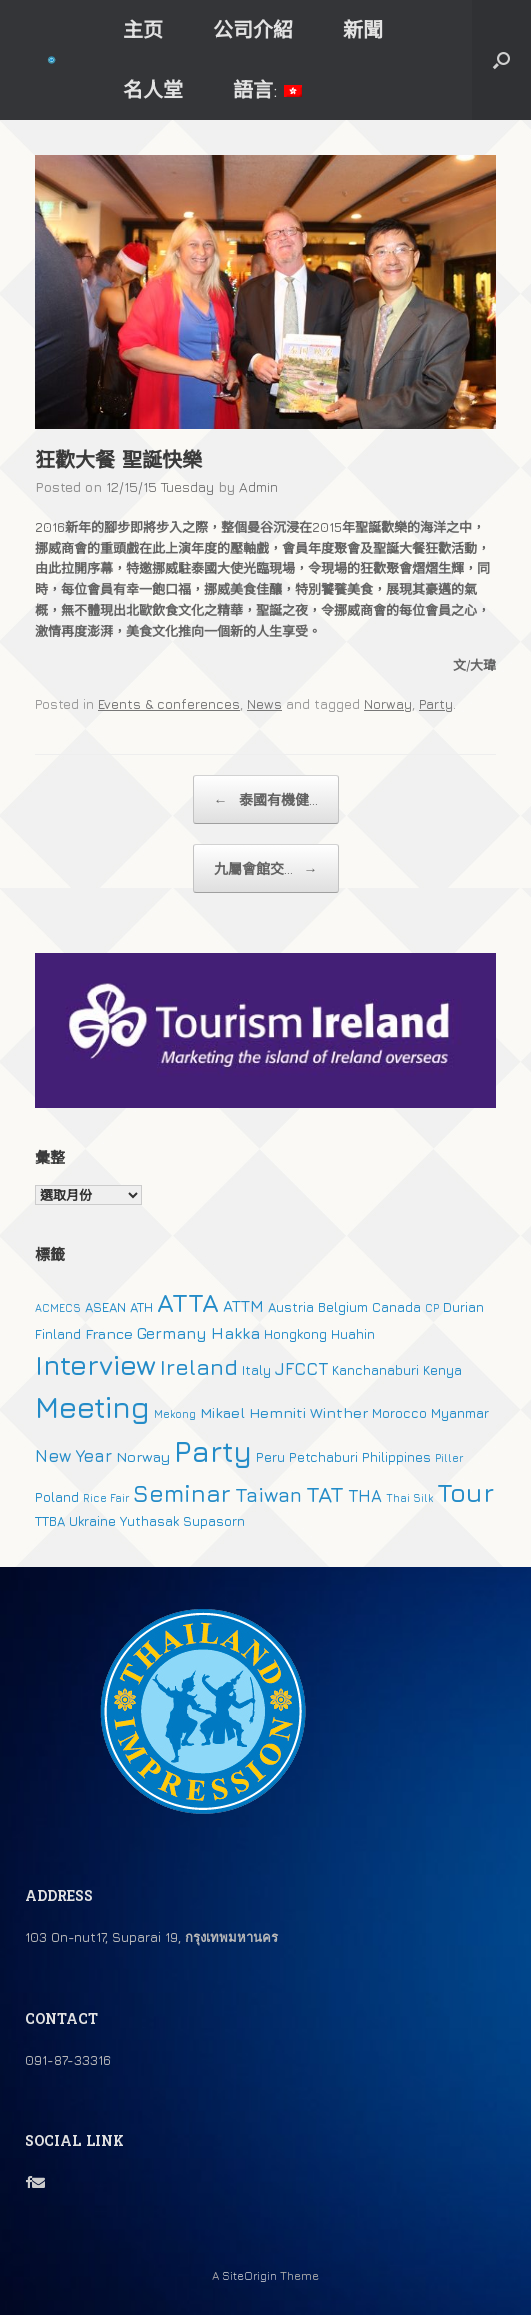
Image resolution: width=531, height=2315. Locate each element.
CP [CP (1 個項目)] (432, 1308)
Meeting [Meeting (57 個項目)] (92, 1407)
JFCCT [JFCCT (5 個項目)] (301, 1369)
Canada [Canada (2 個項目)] (396, 1307)
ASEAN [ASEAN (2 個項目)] (105, 1307)
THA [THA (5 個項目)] (365, 1496)
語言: (267, 89)
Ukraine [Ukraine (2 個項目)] (92, 1521)
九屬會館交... (266, 868)
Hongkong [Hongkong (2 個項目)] (295, 1334)
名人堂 (153, 89)
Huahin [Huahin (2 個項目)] (353, 1334)
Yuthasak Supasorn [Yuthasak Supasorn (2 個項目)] (182, 1521)
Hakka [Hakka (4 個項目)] (235, 1333)
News (264, 704)
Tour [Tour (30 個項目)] (465, 1492)
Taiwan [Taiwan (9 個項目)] (268, 1494)
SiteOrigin (249, 2276)
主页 (143, 29)
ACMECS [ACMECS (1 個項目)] (58, 1308)
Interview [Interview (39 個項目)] (95, 1365)
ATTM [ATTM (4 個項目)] (243, 1306)
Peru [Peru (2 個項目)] (270, 1457)
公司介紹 (253, 29)
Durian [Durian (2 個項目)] (463, 1307)
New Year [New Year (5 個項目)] (73, 1456)
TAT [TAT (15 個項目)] (325, 1494)
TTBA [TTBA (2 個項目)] (50, 1521)
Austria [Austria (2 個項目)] (291, 1307)
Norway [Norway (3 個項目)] (143, 1456)
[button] (501, 60)
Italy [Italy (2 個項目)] (256, 1370)
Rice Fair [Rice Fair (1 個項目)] (106, 1498)
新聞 (363, 29)
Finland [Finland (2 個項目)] (58, 1334)
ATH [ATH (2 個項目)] (141, 1307)
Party (436, 704)
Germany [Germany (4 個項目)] (172, 1333)
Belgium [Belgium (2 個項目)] (343, 1307)
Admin (258, 486)
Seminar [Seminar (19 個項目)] (182, 1493)
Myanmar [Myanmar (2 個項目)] (460, 1413)
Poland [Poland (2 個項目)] (57, 1497)
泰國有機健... (266, 799)
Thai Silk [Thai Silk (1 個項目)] (409, 1498)
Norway (388, 704)
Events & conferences (169, 704)
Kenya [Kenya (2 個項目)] (442, 1370)
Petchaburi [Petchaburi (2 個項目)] (323, 1457)
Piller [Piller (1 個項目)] (449, 1458)
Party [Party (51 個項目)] (213, 1451)
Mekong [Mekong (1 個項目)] (175, 1414)
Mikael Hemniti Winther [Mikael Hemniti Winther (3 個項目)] (284, 1412)
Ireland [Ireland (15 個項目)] (199, 1367)
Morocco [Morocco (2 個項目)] (399, 1413)
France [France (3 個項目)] (109, 1333)
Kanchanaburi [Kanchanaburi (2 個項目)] (375, 1370)
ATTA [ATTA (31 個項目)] (188, 1302)
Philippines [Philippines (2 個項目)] (396, 1457)
